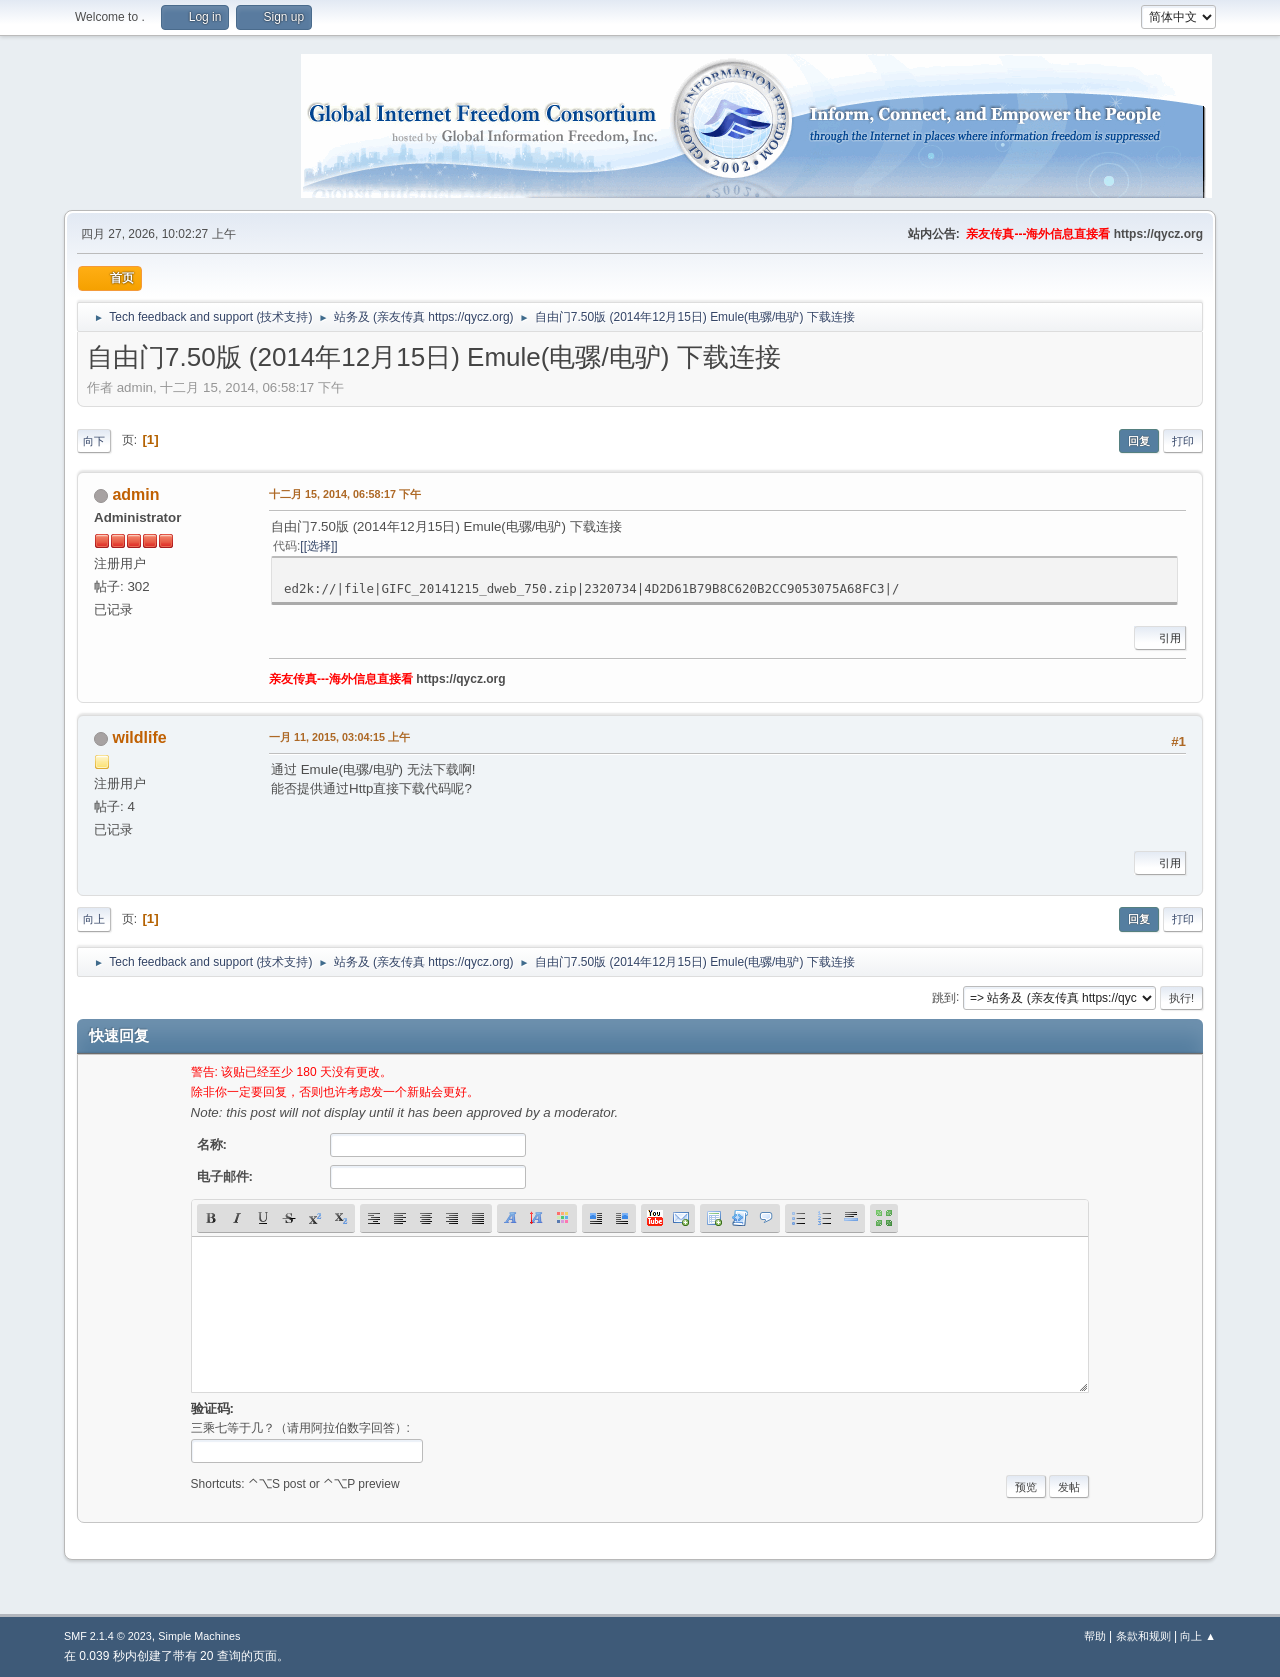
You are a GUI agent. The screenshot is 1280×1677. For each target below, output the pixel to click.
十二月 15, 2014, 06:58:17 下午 (345, 494)
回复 (1139, 441)
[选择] (319, 546)
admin (135, 494)
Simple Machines (199, 1636)
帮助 (1095, 1636)
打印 (1183, 441)
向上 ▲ (1198, 1636)
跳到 (944, 997)
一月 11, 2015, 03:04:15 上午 (339, 737)
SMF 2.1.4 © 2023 (108, 1636)
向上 (94, 919)
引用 (1160, 638)
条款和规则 (1143, 1636)
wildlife (139, 737)
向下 (94, 441)
